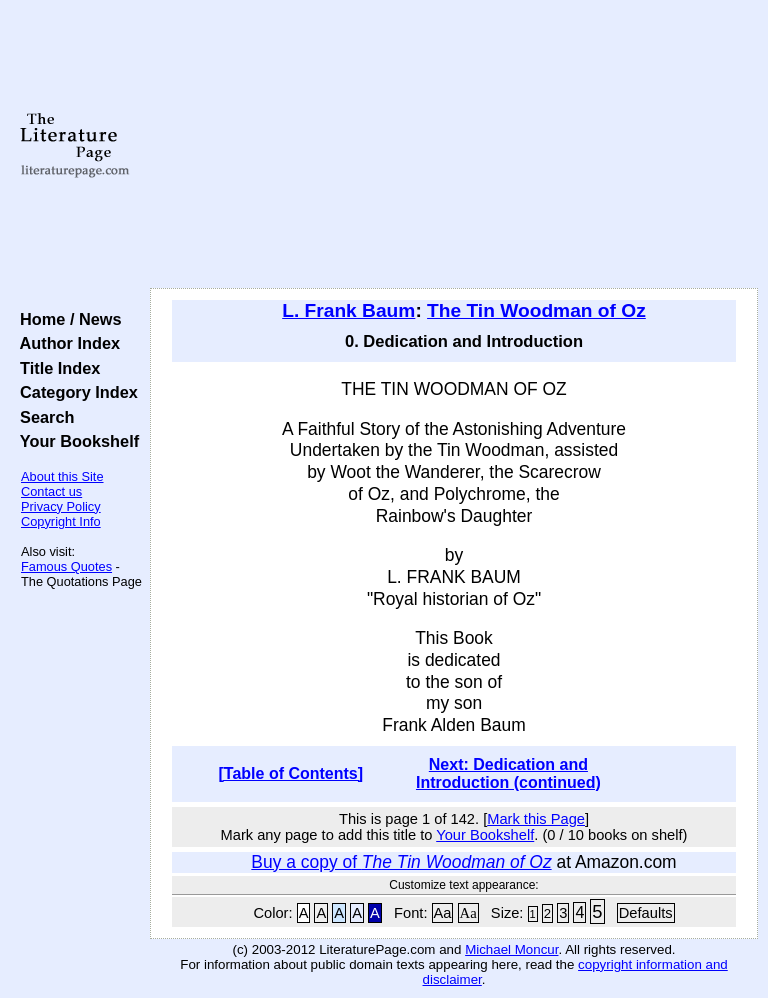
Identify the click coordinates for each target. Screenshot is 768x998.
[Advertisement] (454, 145)
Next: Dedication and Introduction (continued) (508, 773)
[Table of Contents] (291, 773)
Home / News (66, 319)
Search (42, 417)
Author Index (65, 343)
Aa (443, 913)
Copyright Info (61, 521)
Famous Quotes (66, 566)
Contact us (51, 491)
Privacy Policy (61, 506)
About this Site (62, 476)
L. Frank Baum (348, 310)
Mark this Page (536, 819)
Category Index (74, 392)
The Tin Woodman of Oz (536, 310)
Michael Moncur (511, 949)
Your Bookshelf (75, 441)
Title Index (55, 368)
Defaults (646, 913)
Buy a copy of (401, 862)
